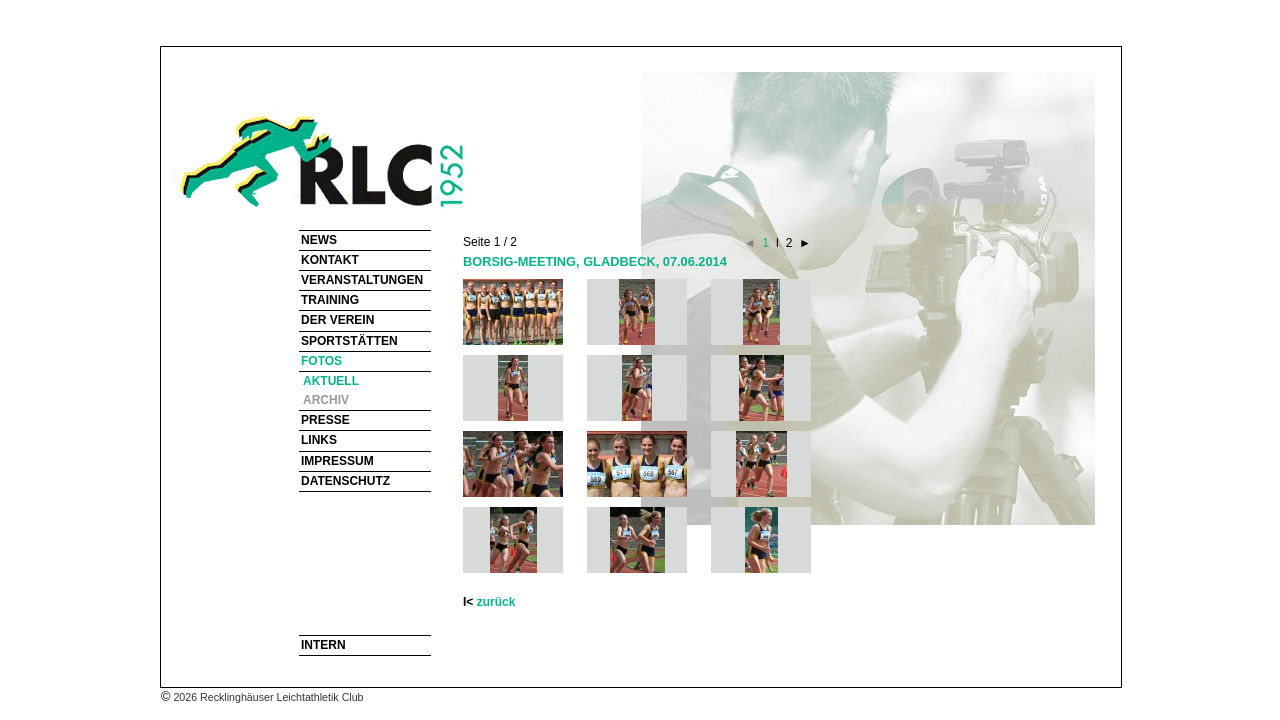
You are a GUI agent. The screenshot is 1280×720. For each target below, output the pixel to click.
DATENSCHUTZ (345, 481)
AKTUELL (331, 381)
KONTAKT (330, 260)
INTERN (323, 645)
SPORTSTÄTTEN (349, 341)
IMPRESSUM (337, 461)
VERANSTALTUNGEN (362, 280)
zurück (496, 602)
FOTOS (321, 361)
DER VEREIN (337, 320)
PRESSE (325, 420)
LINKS (319, 440)
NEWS (319, 240)
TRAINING (330, 300)
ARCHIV (326, 400)
